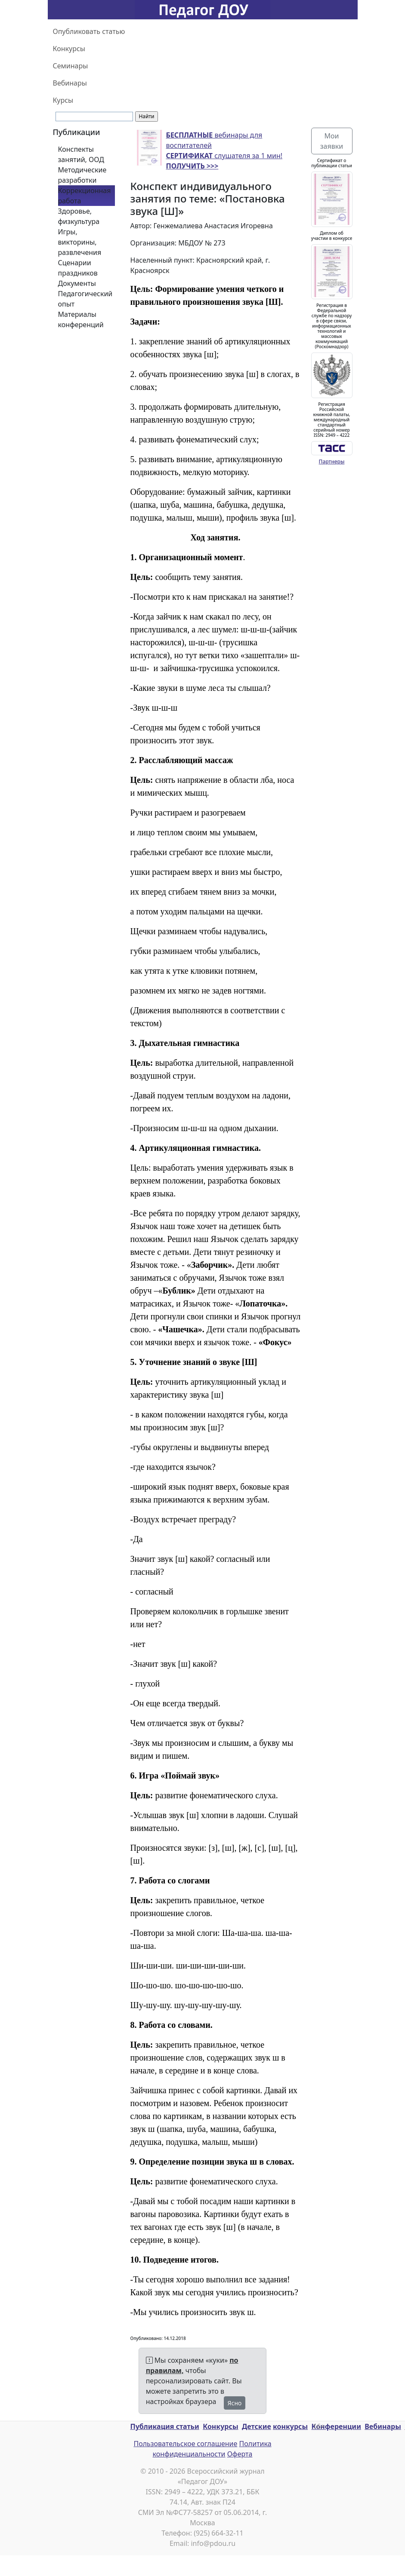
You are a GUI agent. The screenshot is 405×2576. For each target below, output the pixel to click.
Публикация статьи (164, 2426)
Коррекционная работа (84, 195)
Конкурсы (69, 48)
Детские (256, 2426)
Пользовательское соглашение (185, 2443)
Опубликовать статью (89, 31)
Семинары (70, 66)
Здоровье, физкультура (79, 216)
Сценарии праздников (78, 268)
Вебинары (70, 83)
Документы (77, 283)
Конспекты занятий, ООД (81, 154)
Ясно (235, 2403)
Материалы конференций (81, 319)
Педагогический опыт (85, 299)
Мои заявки (331, 141)
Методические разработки (82, 175)
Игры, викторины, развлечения (80, 242)
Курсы (63, 100)
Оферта (240, 2454)
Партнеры (332, 461)
